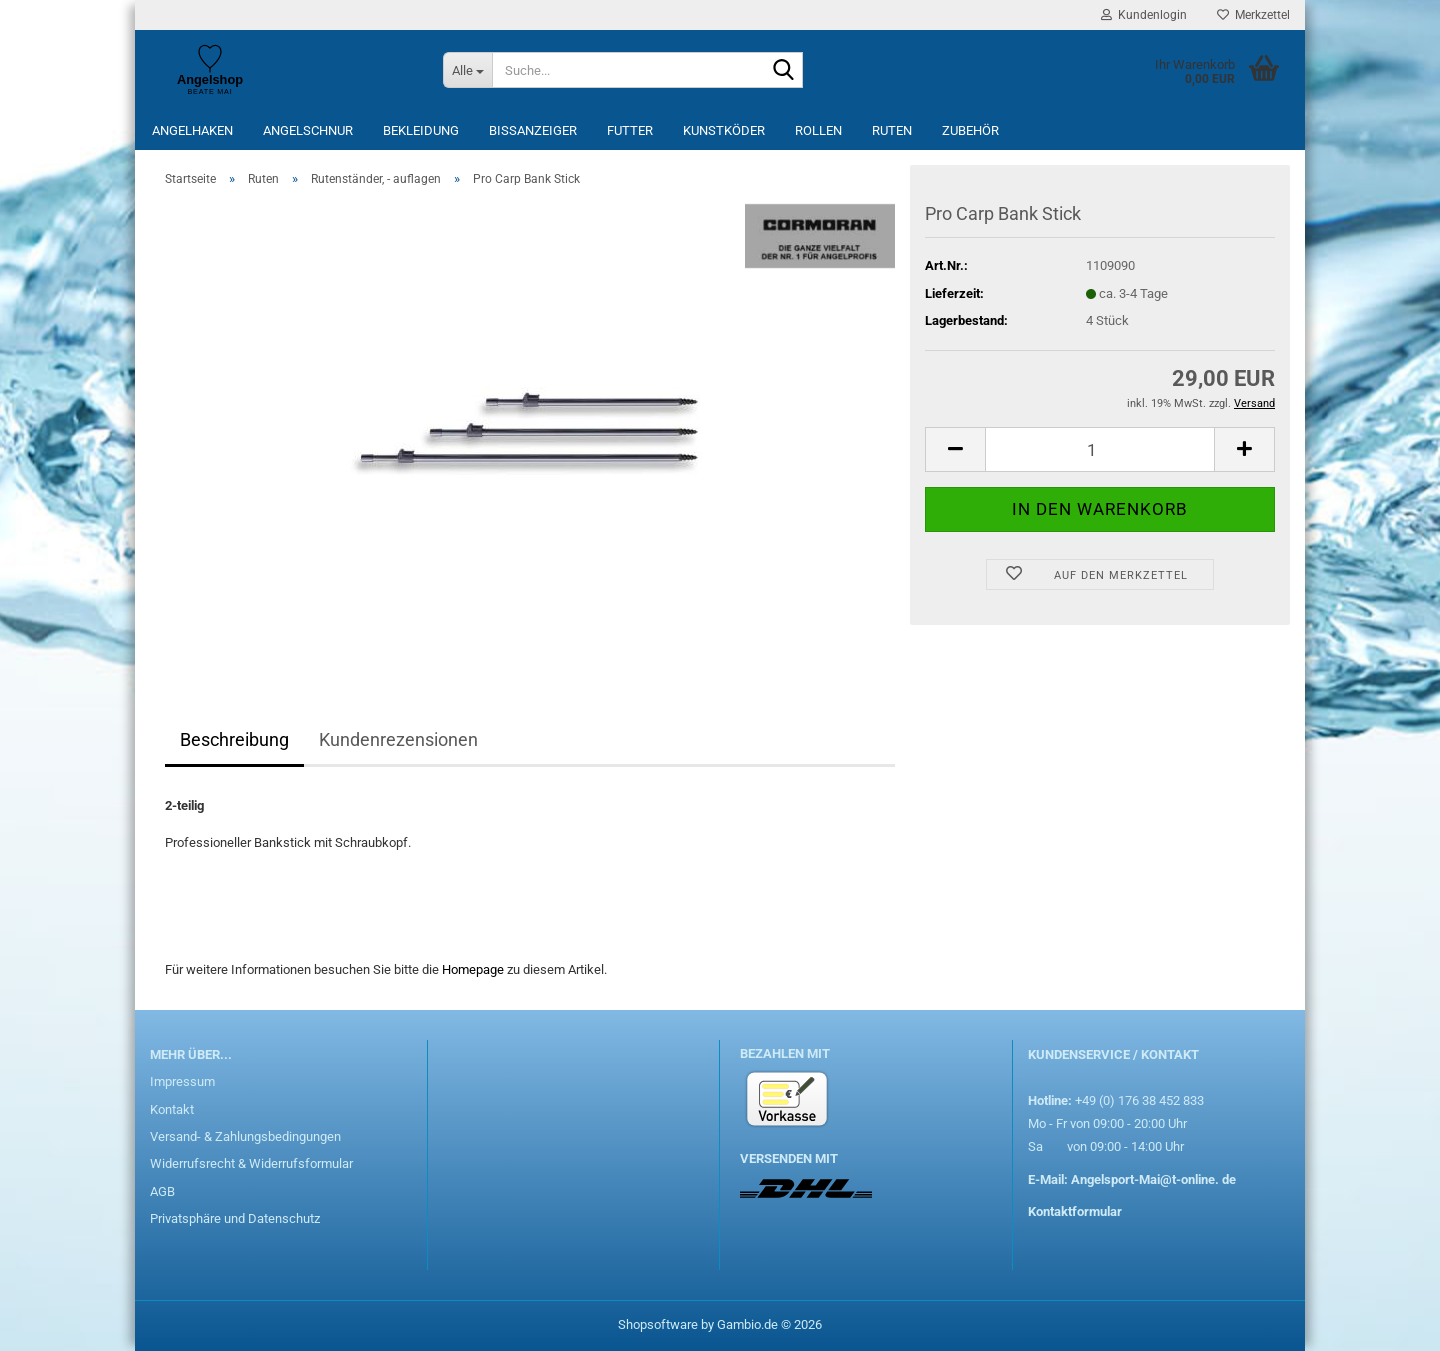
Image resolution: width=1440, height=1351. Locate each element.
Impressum (182, 1081)
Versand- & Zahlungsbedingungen (245, 1136)
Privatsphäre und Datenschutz (235, 1218)
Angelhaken (192, 130)
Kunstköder (724, 130)
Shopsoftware (658, 1324)
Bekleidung (421, 130)
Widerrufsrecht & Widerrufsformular (251, 1163)
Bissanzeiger (533, 130)
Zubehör (970, 130)
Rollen (818, 130)
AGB (162, 1191)
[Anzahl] (1100, 449)
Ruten (892, 130)
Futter (630, 130)
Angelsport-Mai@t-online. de (1153, 1179)
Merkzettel (1253, 15)
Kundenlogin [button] (1144, 15)
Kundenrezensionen (398, 739)
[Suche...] (467, 70)
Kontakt (172, 1109)
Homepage (473, 969)
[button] (955, 449)
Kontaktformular (1075, 1211)
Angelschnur (308, 130)
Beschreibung (234, 739)
